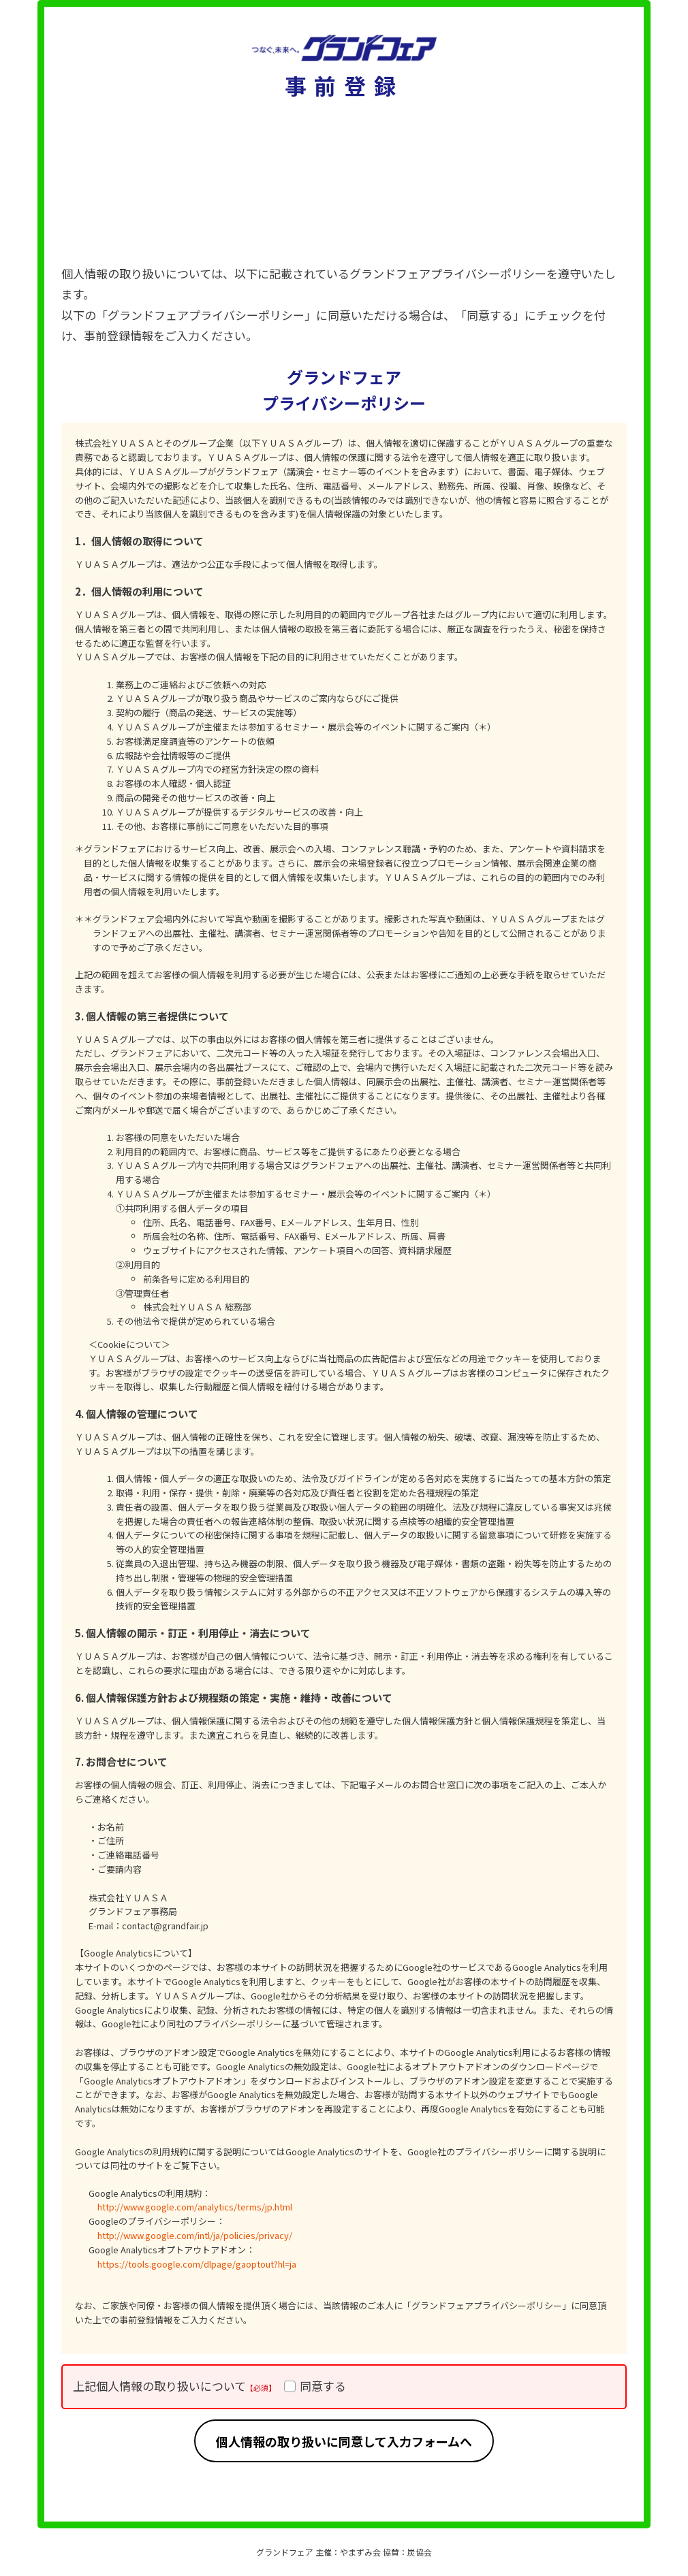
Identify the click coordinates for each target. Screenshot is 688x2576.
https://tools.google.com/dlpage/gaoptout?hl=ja (196, 2263)
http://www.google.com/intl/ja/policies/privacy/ (194, 2235)
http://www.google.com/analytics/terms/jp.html (194, 2206)
